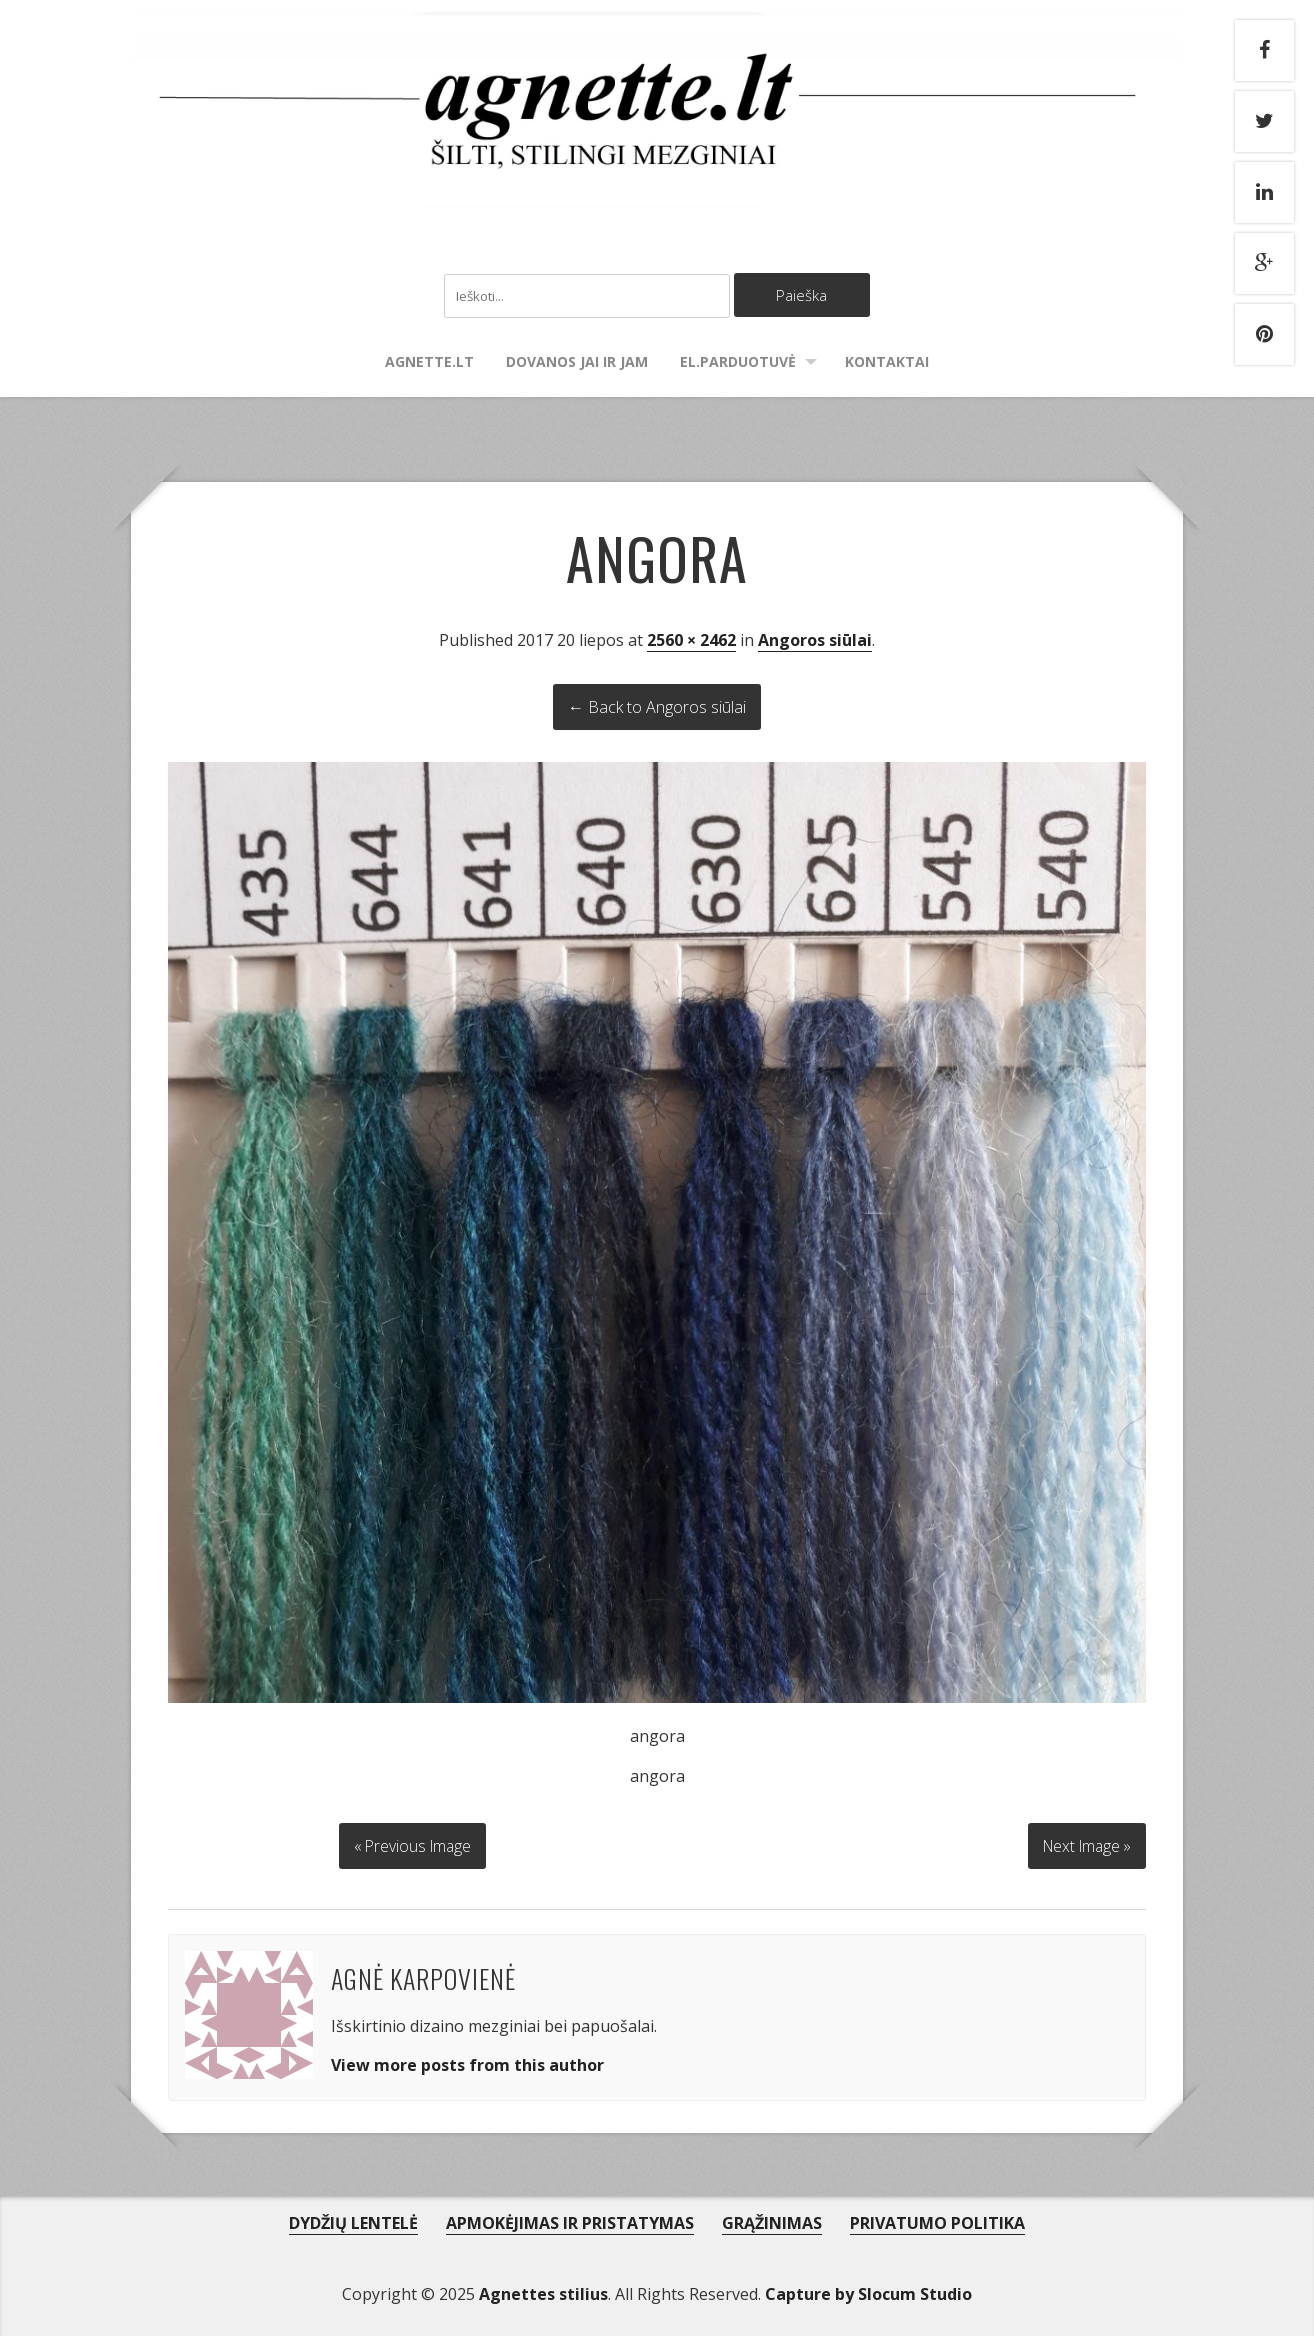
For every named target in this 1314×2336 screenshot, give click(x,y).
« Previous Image (413, 1844)
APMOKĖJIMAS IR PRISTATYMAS (570, 2221)
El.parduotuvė (738, 362)
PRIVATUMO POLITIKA (937, 2221)
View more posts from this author (467, 2063)
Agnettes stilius (543, 2292)
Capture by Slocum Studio (868, 2292)
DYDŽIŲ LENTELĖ (353, 2221)
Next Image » (1083, 1844)
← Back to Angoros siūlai (657, 708)
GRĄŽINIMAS (772, 2221)
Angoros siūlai (815, 641)
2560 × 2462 (691, 641)
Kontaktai (887, 362)
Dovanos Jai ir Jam (577, 362)
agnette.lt (429, 362)
